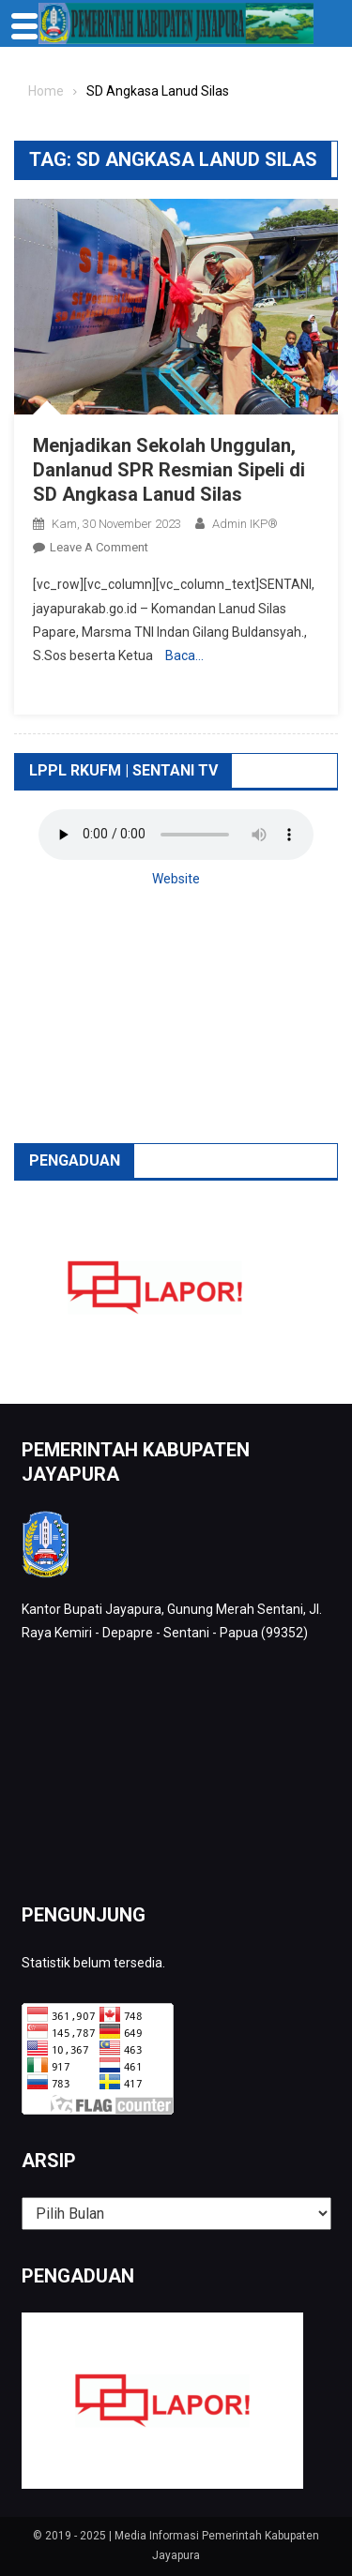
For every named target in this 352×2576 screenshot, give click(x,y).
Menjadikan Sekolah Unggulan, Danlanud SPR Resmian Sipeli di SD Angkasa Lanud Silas (169, 469)
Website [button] (176, 878)
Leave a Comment (99, 547)
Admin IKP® (245, 524)
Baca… (184, 655)
